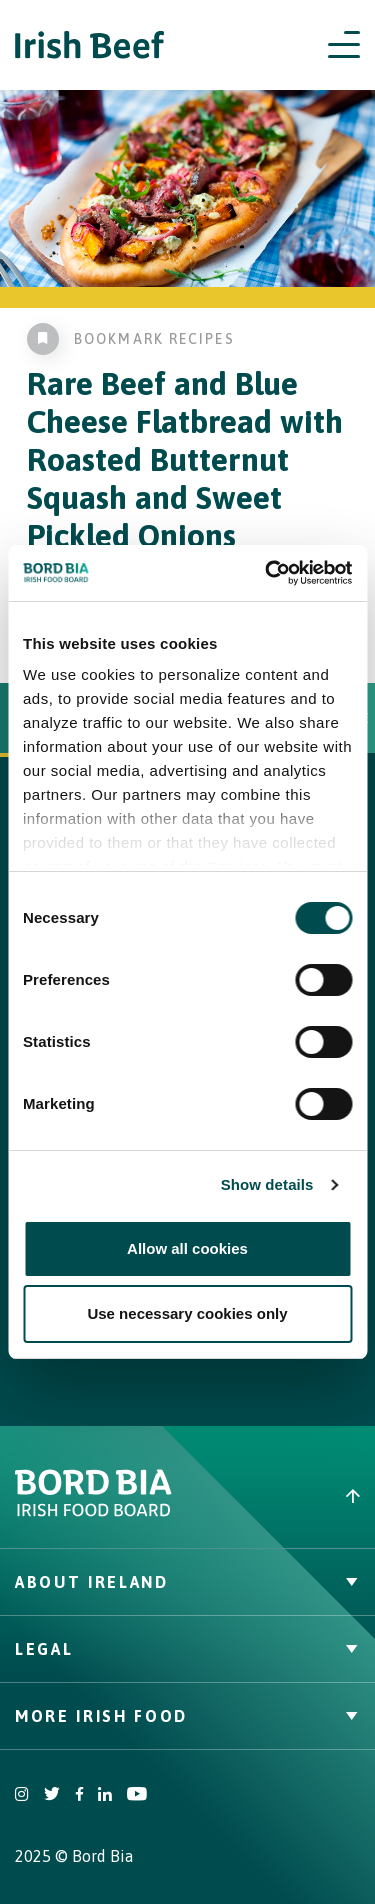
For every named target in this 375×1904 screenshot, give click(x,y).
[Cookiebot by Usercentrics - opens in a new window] (267, 573)
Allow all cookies (187, 1248)
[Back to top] (282, 1496)
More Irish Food (187, 1716)
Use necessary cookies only (187, 1313)
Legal (187, 1649)
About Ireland (187, 1582)
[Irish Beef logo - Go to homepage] (90, 45)
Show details (267, 1184)
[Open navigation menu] (344, 45)
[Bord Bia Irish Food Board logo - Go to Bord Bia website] (93, 1512)
